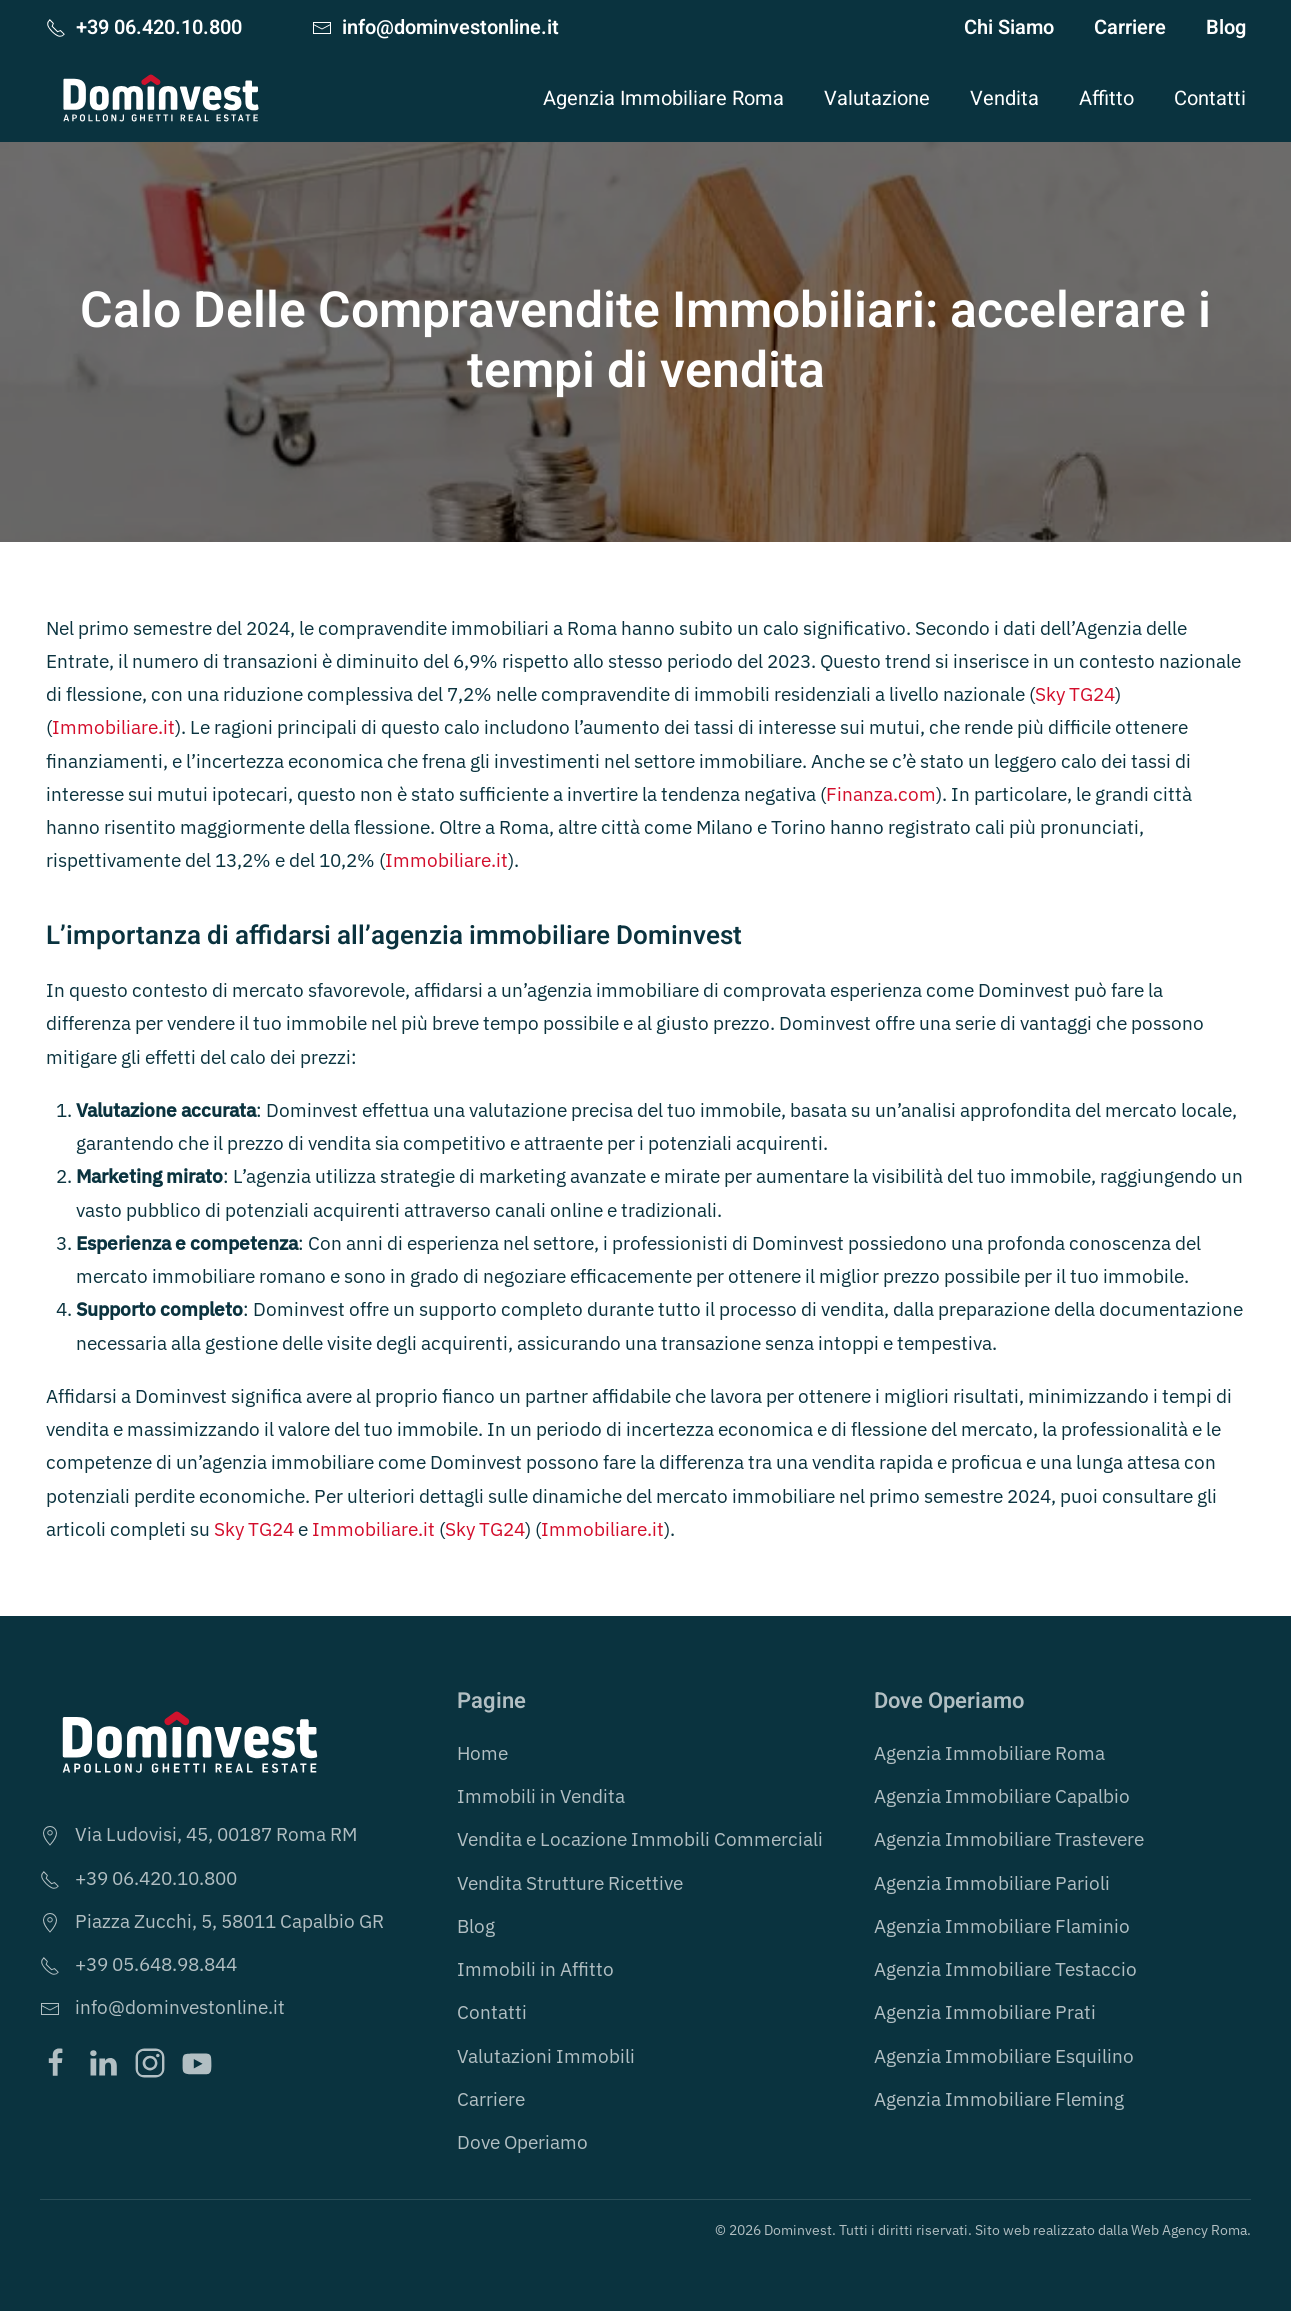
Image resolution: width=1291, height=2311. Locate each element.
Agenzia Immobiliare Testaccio (1005, 1969)
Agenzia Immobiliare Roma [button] (663, 98)
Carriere (1130, 27)
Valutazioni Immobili (546, 2056)
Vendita (1004, 98)
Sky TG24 (1075, 694)
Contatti (1210, 98)
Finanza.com (881, 794)
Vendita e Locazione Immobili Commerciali (640, 1839)
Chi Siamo (1009, 27)
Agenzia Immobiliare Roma (989, 1753)
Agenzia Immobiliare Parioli (992, 1883)
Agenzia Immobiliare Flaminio (1002, 1926)
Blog (1226, 27)
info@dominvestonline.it (435, 27)
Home (482, 1753)
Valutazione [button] (877, 98)
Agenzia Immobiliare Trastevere (1009, 1839)
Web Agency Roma (1189, 2230)
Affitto (1106, 98)
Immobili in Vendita (541, 1796)
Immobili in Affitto (535, 1969)
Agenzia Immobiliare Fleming (999, 2099)
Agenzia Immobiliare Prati (985, 2012)
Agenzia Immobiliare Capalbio (1002, 1796)
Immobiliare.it (113, 727)
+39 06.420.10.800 (144, 27)
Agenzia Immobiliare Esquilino (1004, 2056)
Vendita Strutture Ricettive (570, 1883)
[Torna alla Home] (161, 98)
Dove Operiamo (522, 2142)
